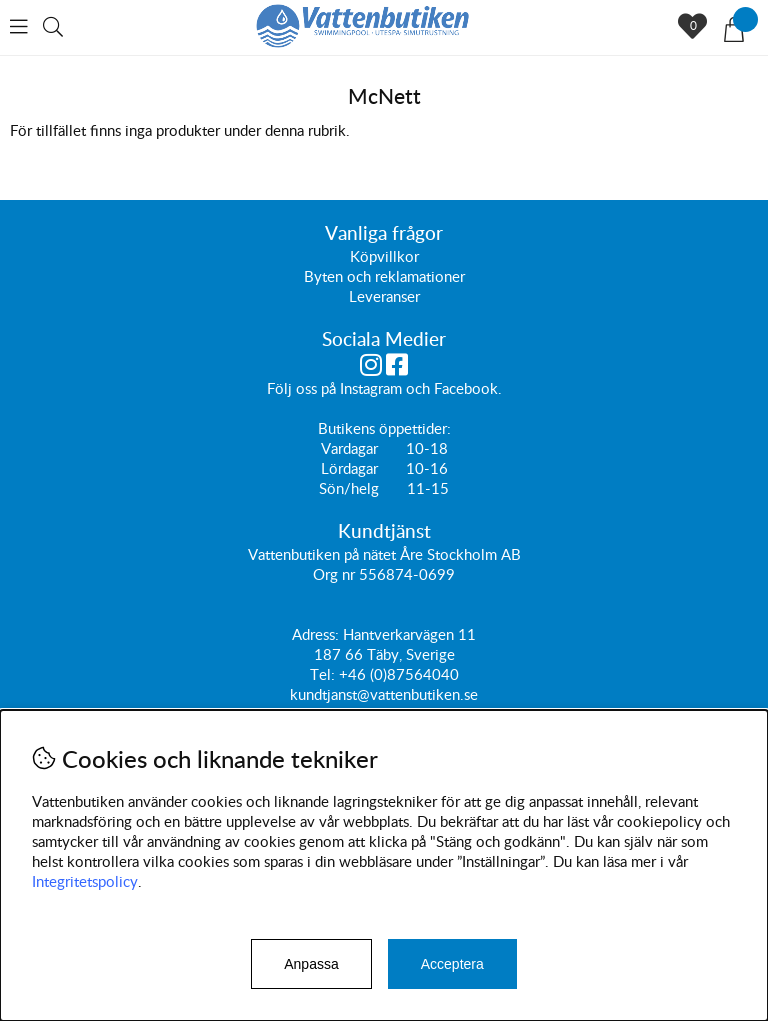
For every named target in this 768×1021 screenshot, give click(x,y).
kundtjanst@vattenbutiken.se (384, 694)
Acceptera (452, 964)
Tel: (324, 674)
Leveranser (384, 296)
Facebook (466, 388)
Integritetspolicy (85, 881)
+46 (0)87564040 (399, 674)
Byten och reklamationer (384, 276)
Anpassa (311, 964)
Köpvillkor (384, 256)
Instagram (371, 388)
